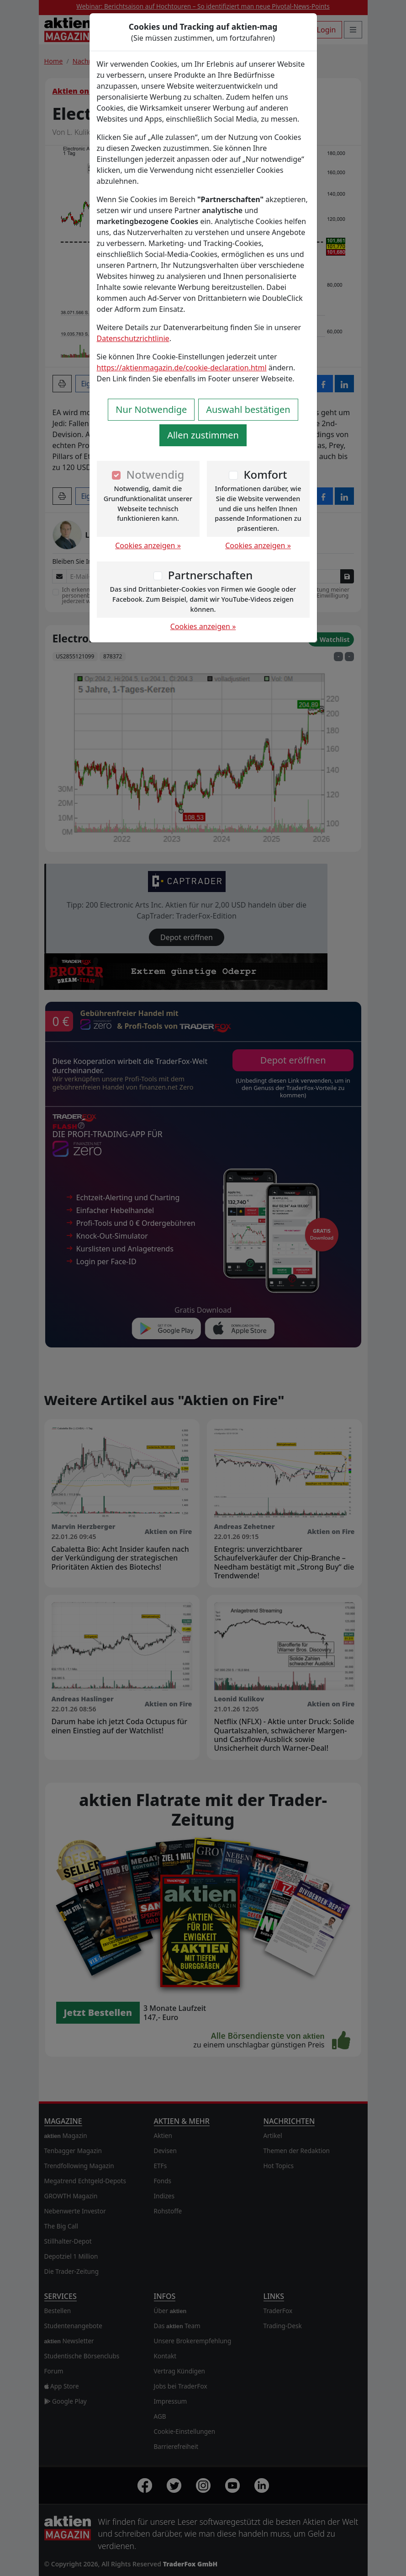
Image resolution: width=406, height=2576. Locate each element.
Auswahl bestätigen (248, 409)
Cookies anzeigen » (148, 545)
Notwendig (156, 474)
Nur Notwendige (151, 409)
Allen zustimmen (203, 435)
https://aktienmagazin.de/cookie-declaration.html (182, 368)
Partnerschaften (210, 575)
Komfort (265, 474)
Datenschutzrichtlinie (133, 338)
